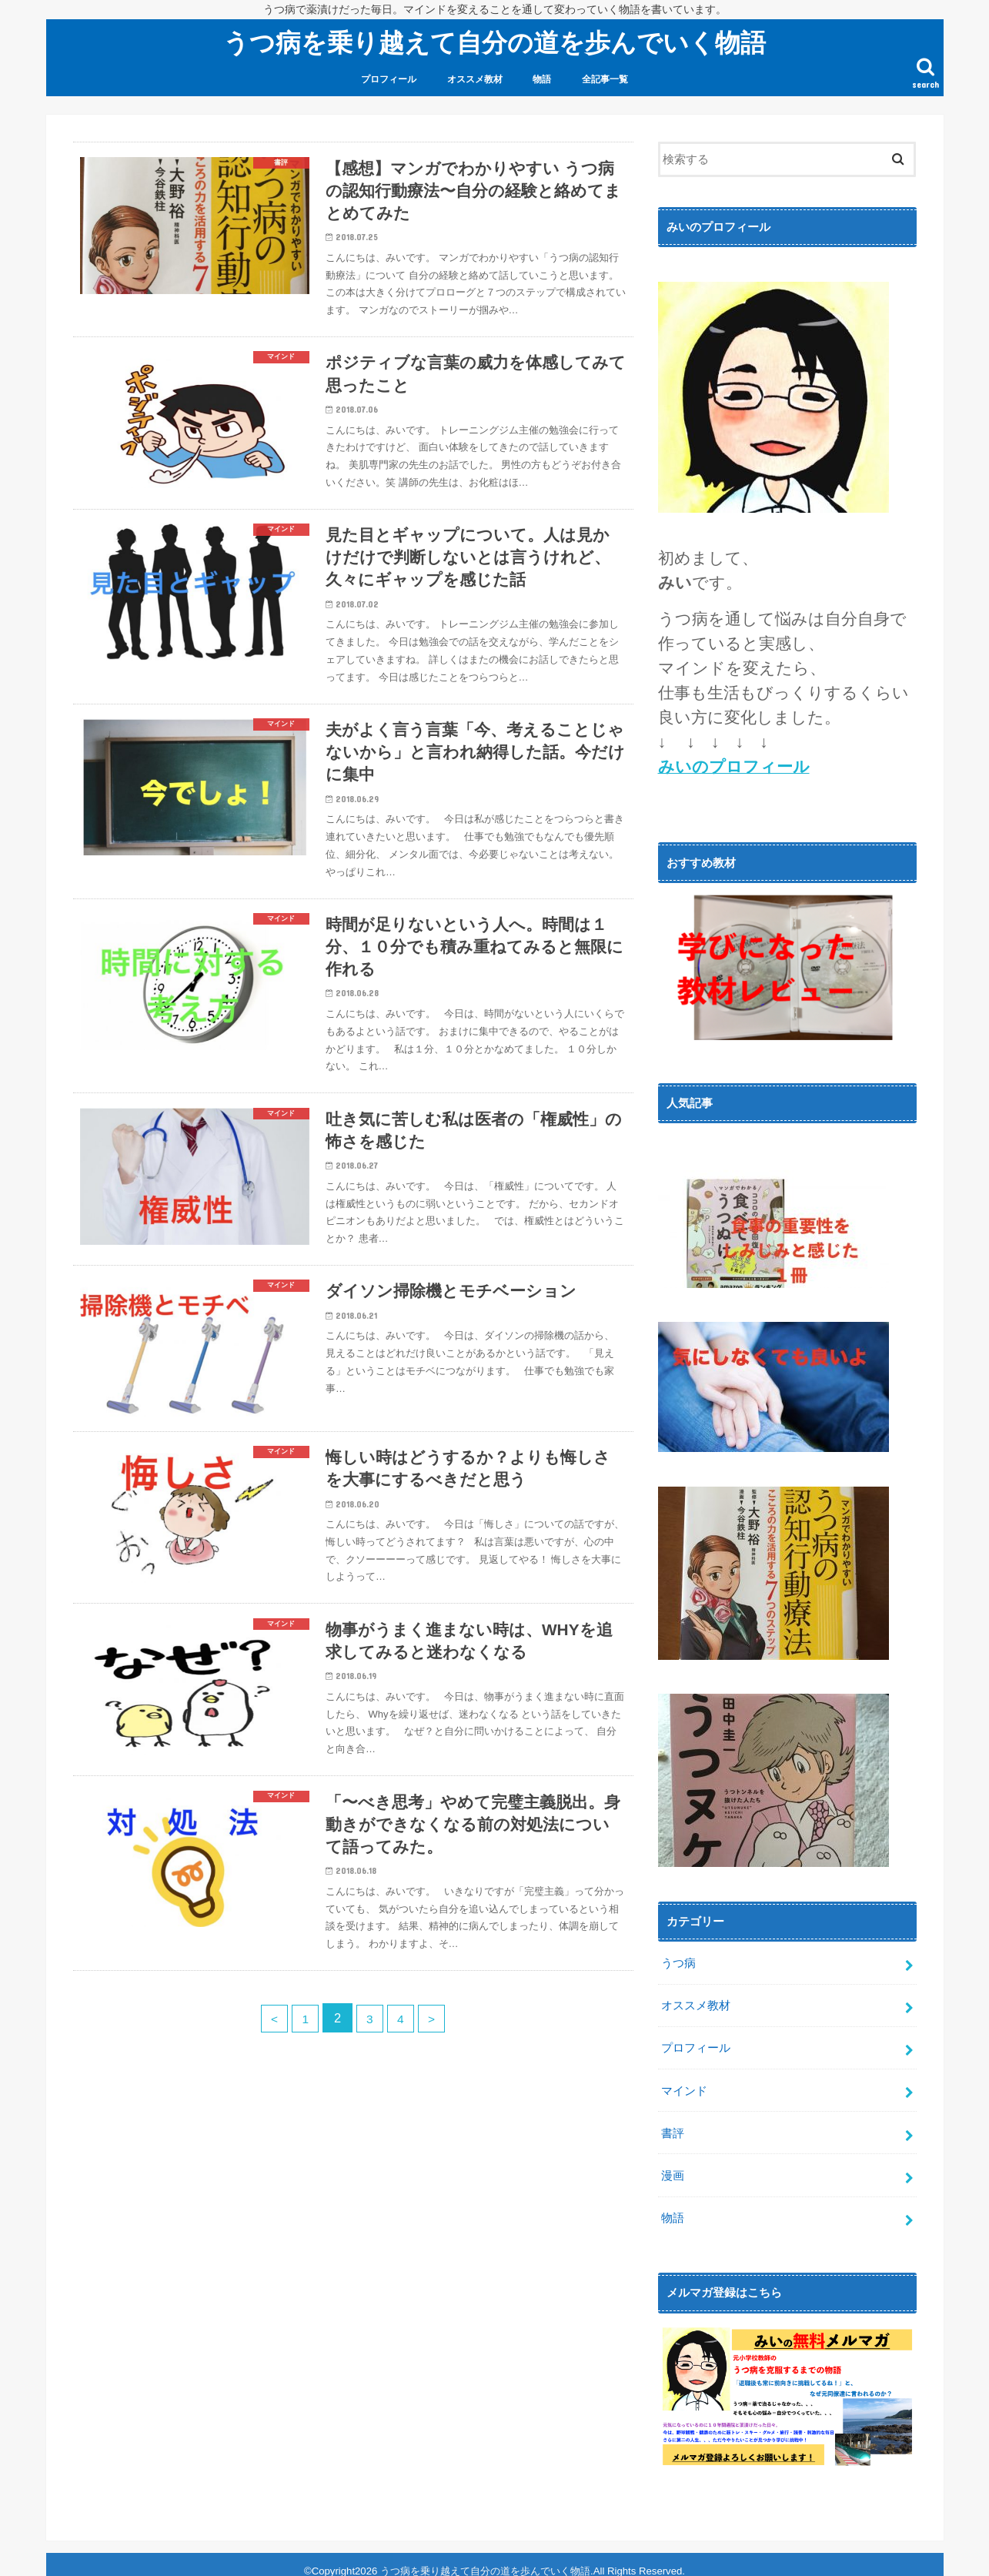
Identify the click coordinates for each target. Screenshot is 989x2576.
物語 (542, 79)
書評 (672, 2125)
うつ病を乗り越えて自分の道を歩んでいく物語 (494, 42)
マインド (684, 2084)
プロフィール (388, 79)
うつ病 (678, 1961)
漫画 (672, 2165)
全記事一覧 (605, 79)
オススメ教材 (475, 79)
